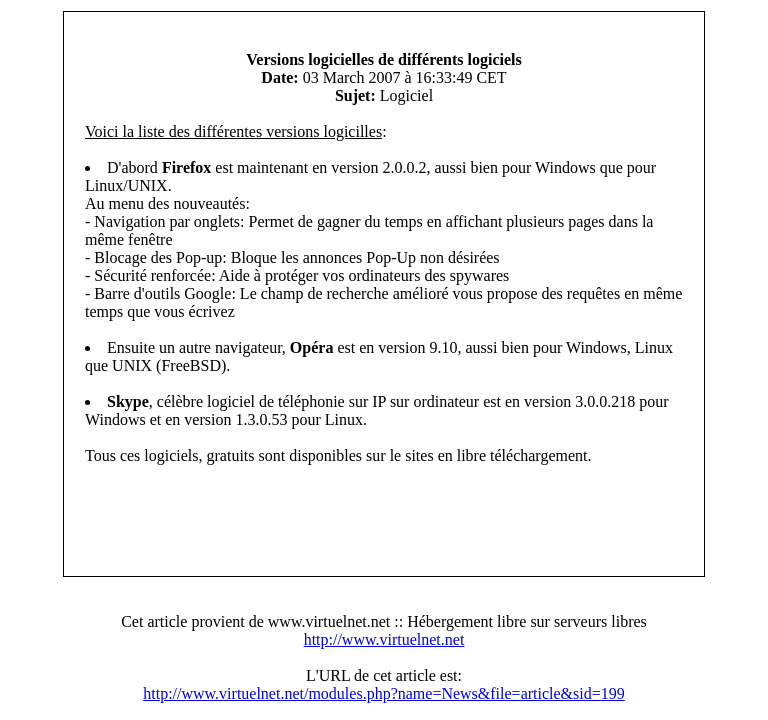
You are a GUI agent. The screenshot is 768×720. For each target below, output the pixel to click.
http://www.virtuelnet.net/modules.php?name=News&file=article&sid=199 (383, 693)
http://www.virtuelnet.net (384, 639)
